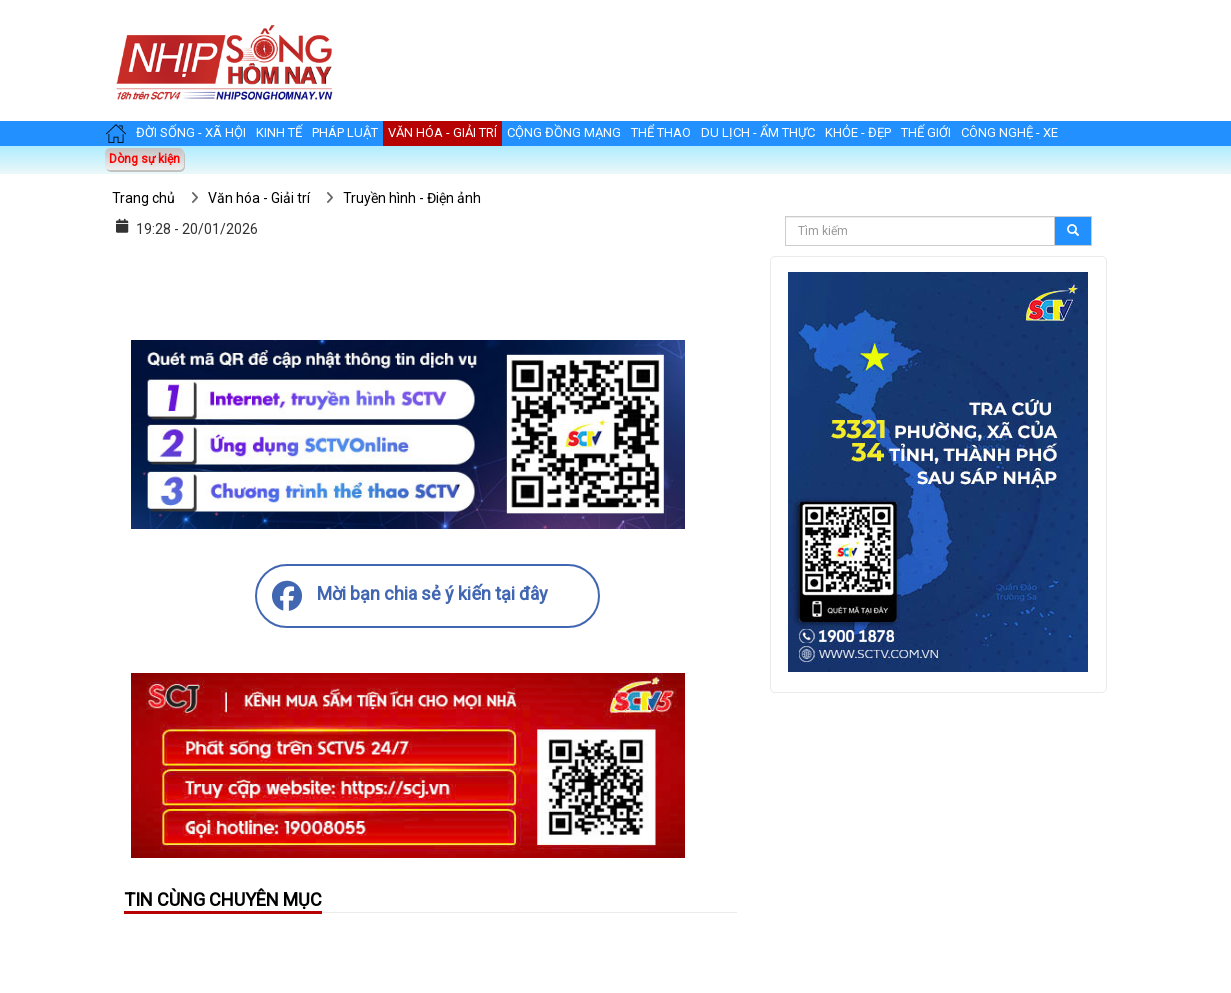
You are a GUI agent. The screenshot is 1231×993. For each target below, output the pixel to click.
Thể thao (661, 132)
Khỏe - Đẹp (858, 132)
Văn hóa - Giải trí (442, 132)
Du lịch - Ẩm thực (758, 132)
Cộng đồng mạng (564, 132)
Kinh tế (279, 132)
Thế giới (926, 132)
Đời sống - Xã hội (191, 132)
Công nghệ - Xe (1009, 132)
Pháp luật (345, 132)
